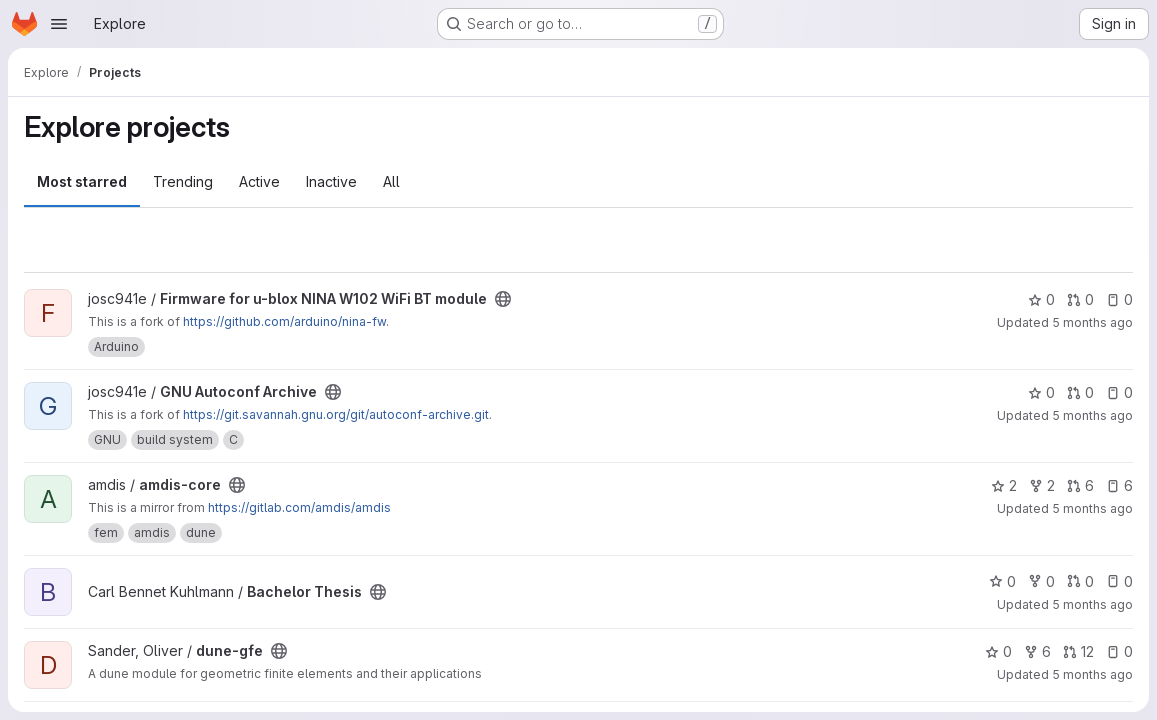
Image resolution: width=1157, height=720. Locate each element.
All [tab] (391, 181)
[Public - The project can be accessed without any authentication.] (503, 299)
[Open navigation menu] (59, 24)
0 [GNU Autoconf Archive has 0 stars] (1041, 392)
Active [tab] (259, 181)
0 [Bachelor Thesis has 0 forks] (1041, 581)
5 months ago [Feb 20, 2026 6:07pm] (1092, 415)
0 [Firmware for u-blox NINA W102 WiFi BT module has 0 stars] (1041, 299)
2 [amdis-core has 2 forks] (1042, 485)
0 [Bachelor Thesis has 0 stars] (1002, 581)
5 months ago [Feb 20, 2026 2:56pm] (1092, 508)
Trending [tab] (183, 181)
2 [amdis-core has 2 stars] (1004, 485)
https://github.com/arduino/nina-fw (284, 321)
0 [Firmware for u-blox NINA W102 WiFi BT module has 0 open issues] (1119, 299)
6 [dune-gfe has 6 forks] (1037, 651)
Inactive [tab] (331, 181)
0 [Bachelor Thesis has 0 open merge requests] (1080, 581)
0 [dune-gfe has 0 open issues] (1119, 651)
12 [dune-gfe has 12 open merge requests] (1078, 651)
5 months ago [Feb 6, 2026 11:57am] (1092, 674)
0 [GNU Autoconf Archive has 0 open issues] (1119, 392)
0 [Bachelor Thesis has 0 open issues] (1119, 581)
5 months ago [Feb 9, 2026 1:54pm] (1092, 604)
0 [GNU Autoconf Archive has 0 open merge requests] (1080, 392)
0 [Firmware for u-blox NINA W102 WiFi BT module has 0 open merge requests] (1080, 299)
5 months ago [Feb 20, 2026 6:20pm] (1092, 322)
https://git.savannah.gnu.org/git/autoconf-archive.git (336, 414)
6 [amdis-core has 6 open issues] (1119, 485)
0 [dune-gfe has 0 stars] (998, 651)
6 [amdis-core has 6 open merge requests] (1080, 485)
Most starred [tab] (82, 181)
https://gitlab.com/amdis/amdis (299, 507)
